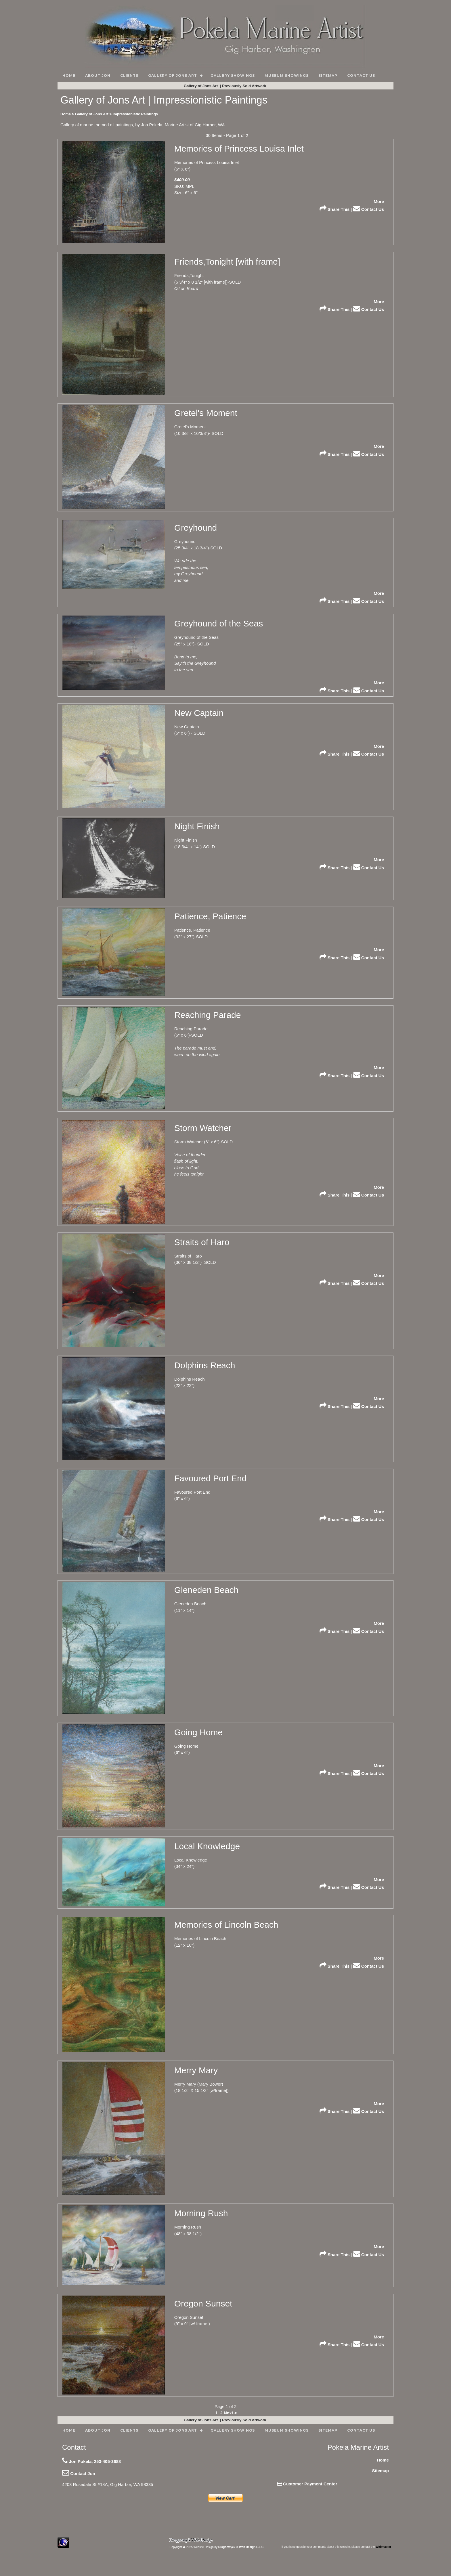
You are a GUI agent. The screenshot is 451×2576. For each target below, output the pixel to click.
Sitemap (380, 2470)
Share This (335, 209)
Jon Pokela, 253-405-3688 (91, 2461)
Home (383, 2459)
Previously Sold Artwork (244, 86)
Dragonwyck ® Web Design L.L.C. (241, 2547)
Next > (230, 2412)
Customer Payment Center (307, 2483)
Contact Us (368, 209)
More (379, 201)
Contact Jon (78, 2473)
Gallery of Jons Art (201, 86)
